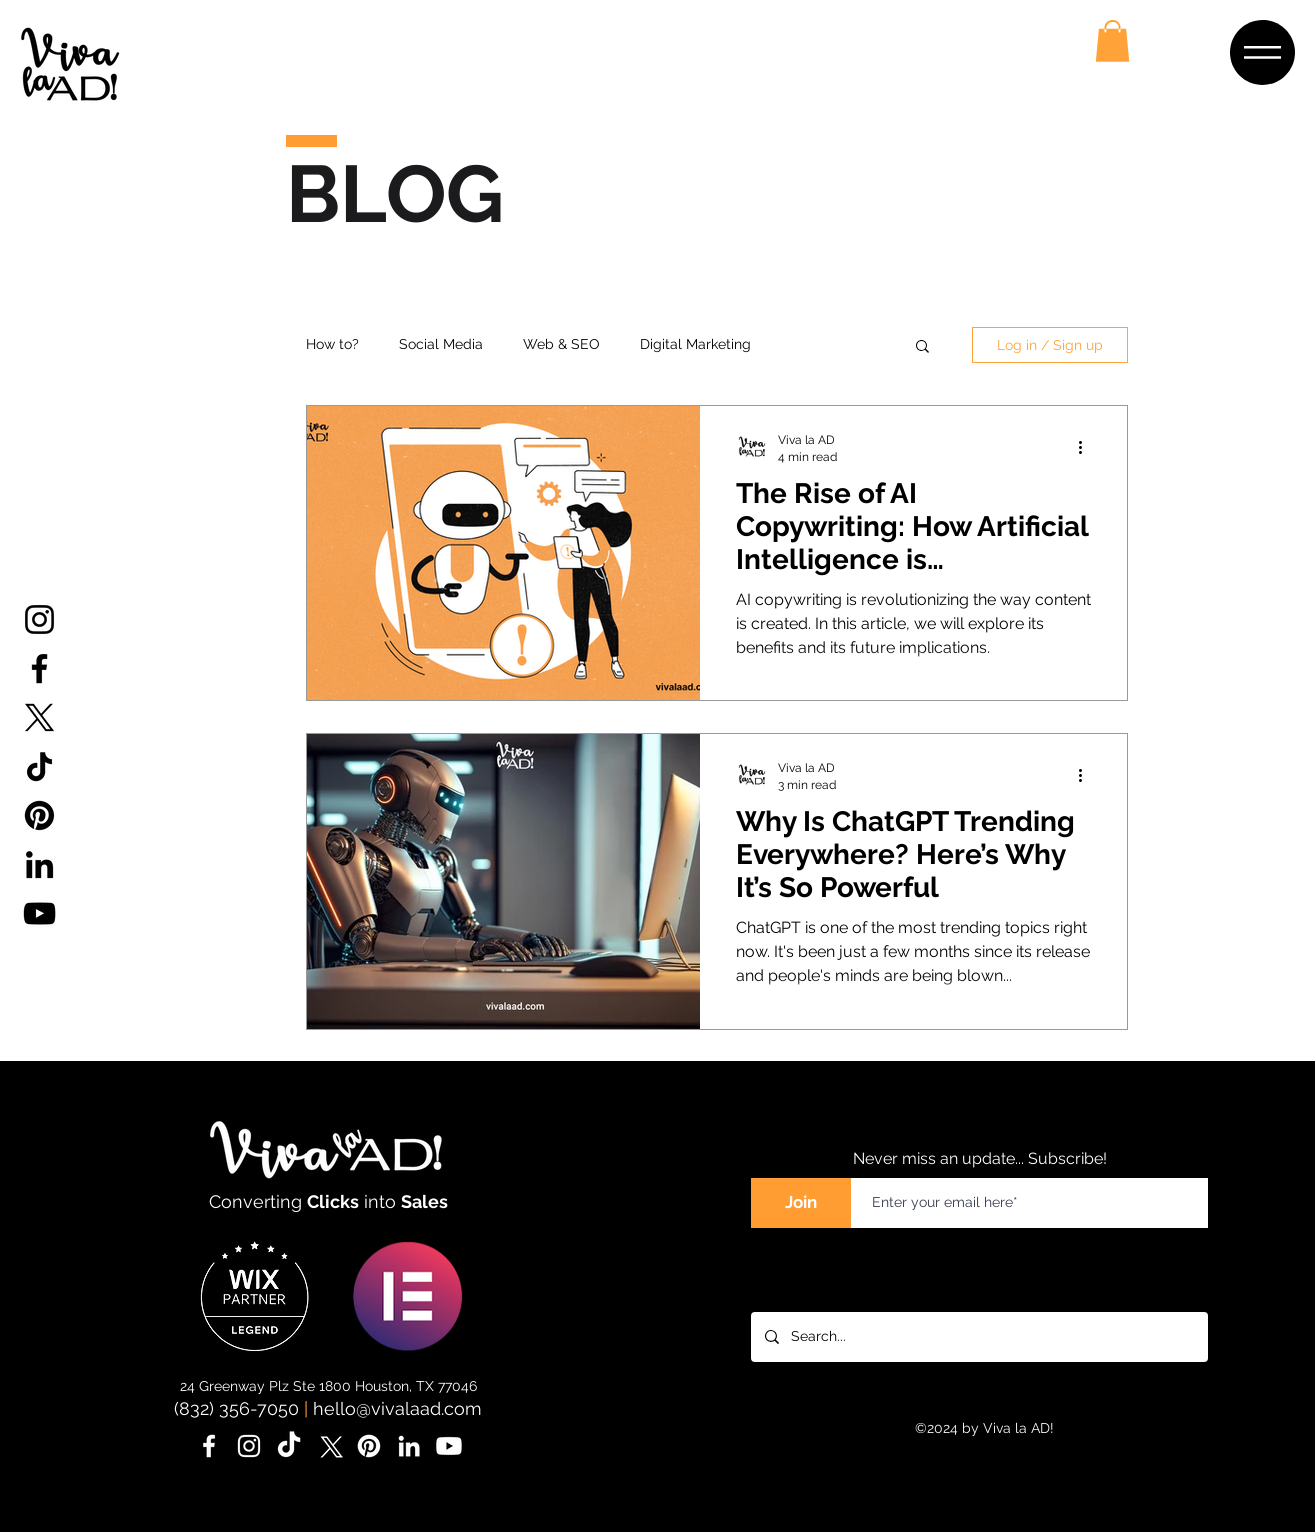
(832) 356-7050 (236, 1408)
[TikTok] (39, 766)
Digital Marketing (695, 344)
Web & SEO (561, 344)
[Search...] (978, 1337)
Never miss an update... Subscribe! (980, 1158)
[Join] (801, 1203)
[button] (1262, 52)
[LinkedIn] (39, 864)
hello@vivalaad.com (397, 1408)
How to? (332, 344)
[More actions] (1088, 447)
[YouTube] (39, 913)
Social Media (441, 344)
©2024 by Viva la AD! (984, 1428)
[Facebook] (39, 668)
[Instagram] (39, 619)
